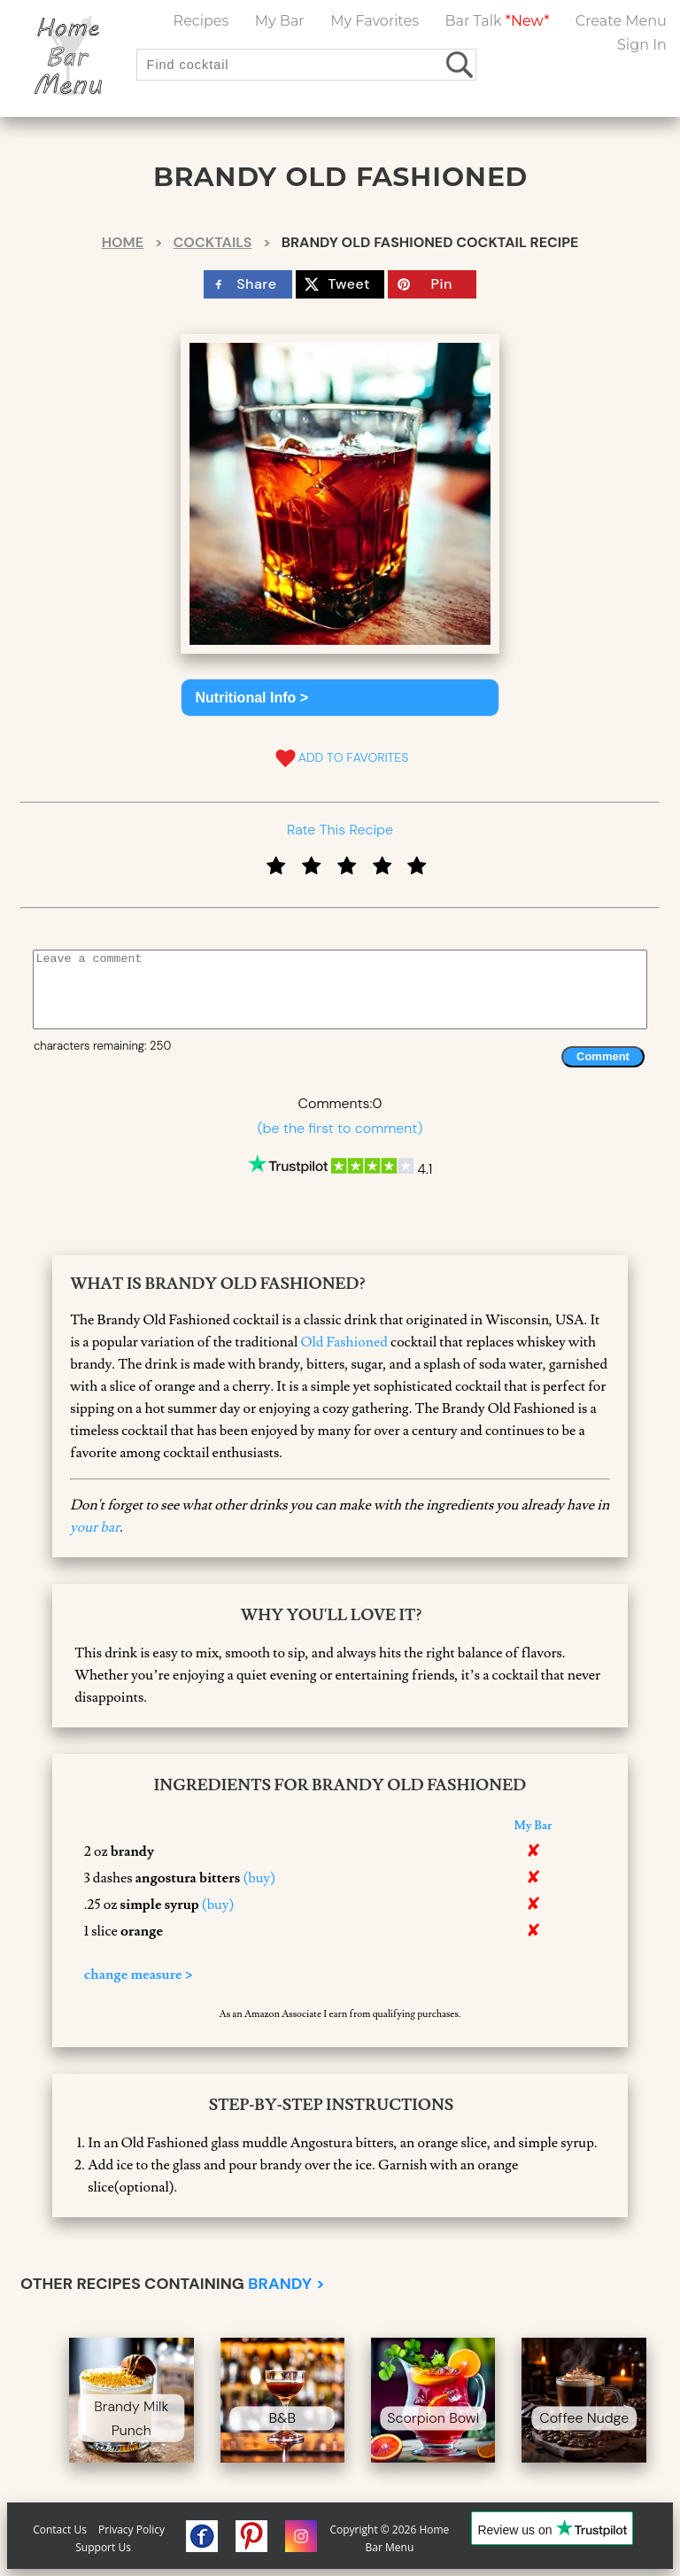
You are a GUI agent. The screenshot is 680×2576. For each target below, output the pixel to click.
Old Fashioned (343, 1342)
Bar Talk (496, 20)
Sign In (642, 44)
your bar (95, 1527)
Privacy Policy (131, 2529)
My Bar (280, 20)
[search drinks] (460, 64)
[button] (340, 697)
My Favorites (374, 20)
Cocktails (213, 242)
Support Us (103, 2547)
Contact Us (60, 2529)
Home (122, 242)
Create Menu (621, 20)
